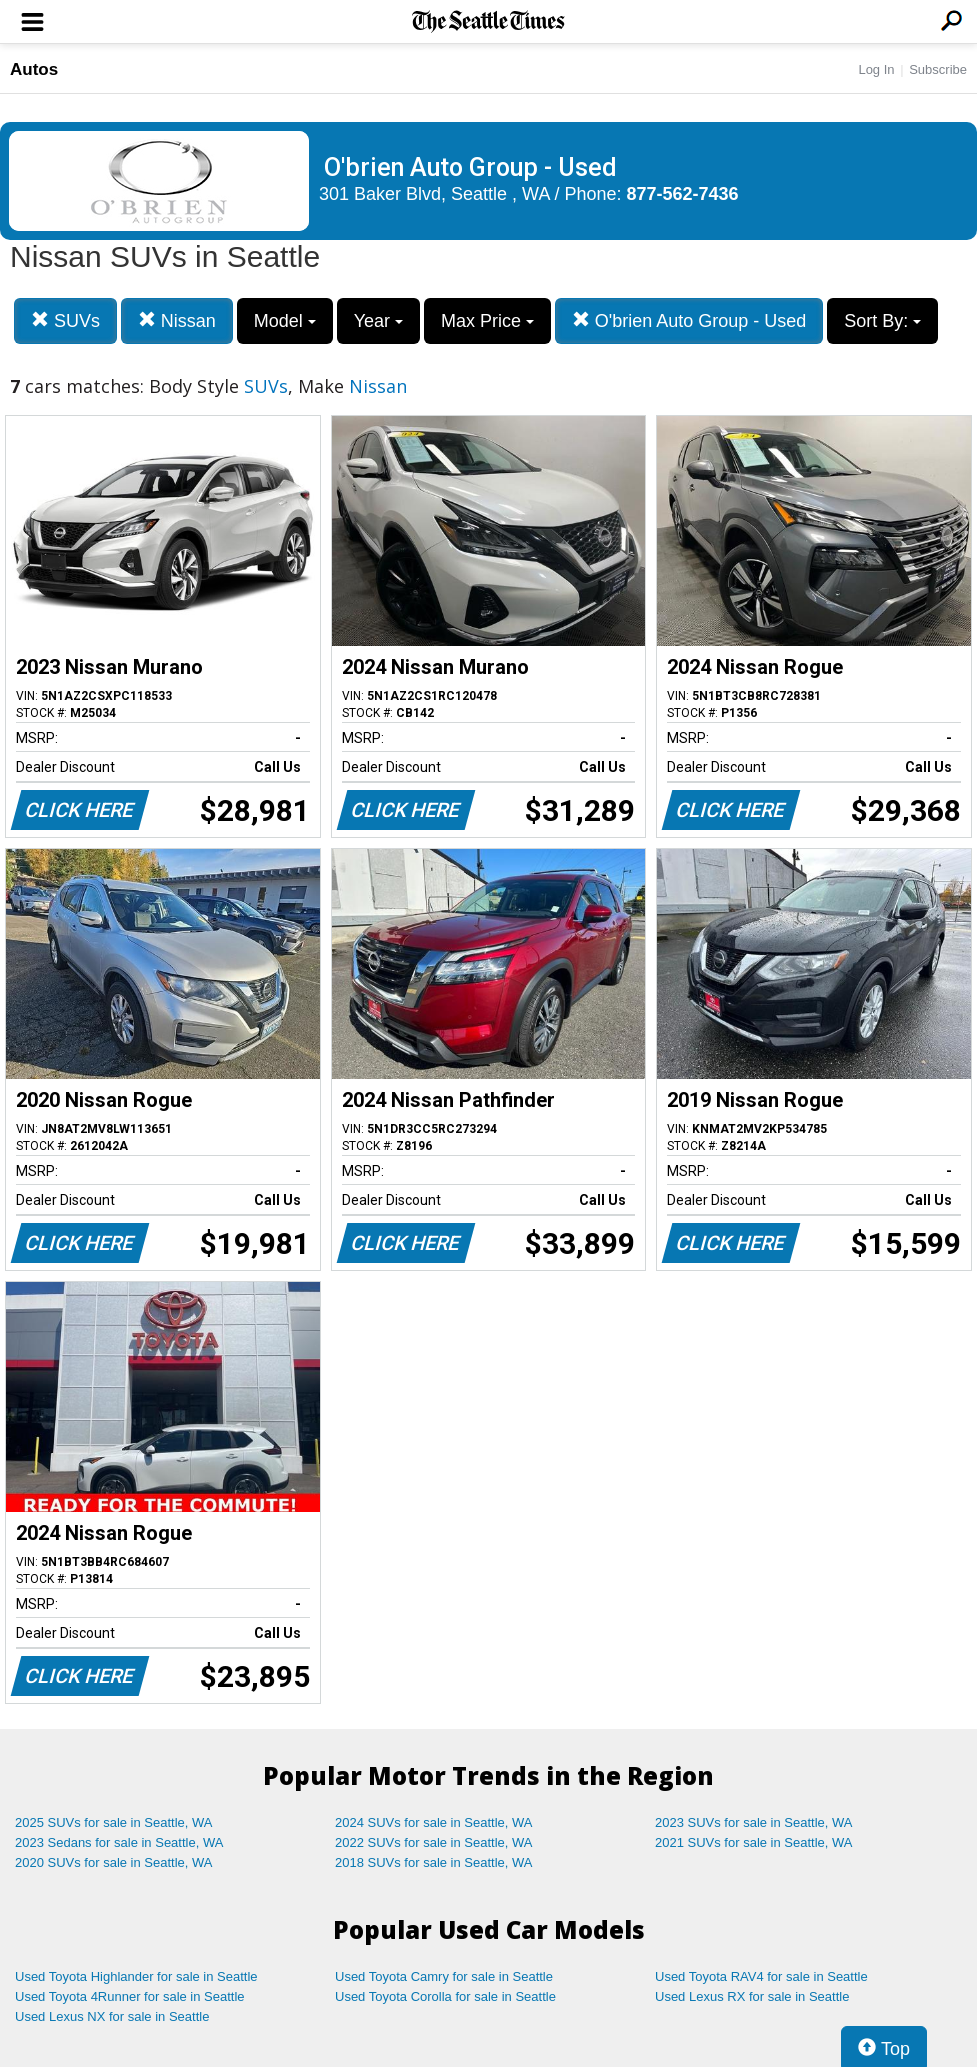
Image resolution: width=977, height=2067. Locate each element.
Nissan (177, 320)
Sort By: (882, 321)
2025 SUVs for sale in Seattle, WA (114, 1822)
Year (378, 321)
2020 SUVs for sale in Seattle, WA (114, 1862)
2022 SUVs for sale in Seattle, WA (434, 1842)
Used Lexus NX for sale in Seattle (112, 2016)
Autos (34, 69)
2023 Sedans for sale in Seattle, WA (119, 1842)
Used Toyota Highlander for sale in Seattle (136, 1976)
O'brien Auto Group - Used (689, 320)
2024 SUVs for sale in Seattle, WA (434, 1822)
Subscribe (938, 69)
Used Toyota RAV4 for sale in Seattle (761, 1976)
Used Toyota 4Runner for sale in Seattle (130, 1996)
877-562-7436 (683, 194)
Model (285, 321)
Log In (876, 69)
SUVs (65, 320)
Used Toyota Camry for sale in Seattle (444, 1976)
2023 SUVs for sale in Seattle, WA (754, 1822)
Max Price (487, 321)
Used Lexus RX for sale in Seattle (752, 1996)
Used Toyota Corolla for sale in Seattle (445, 1996)
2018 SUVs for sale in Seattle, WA (434, 1862)
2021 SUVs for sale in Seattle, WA (754, 1842)
